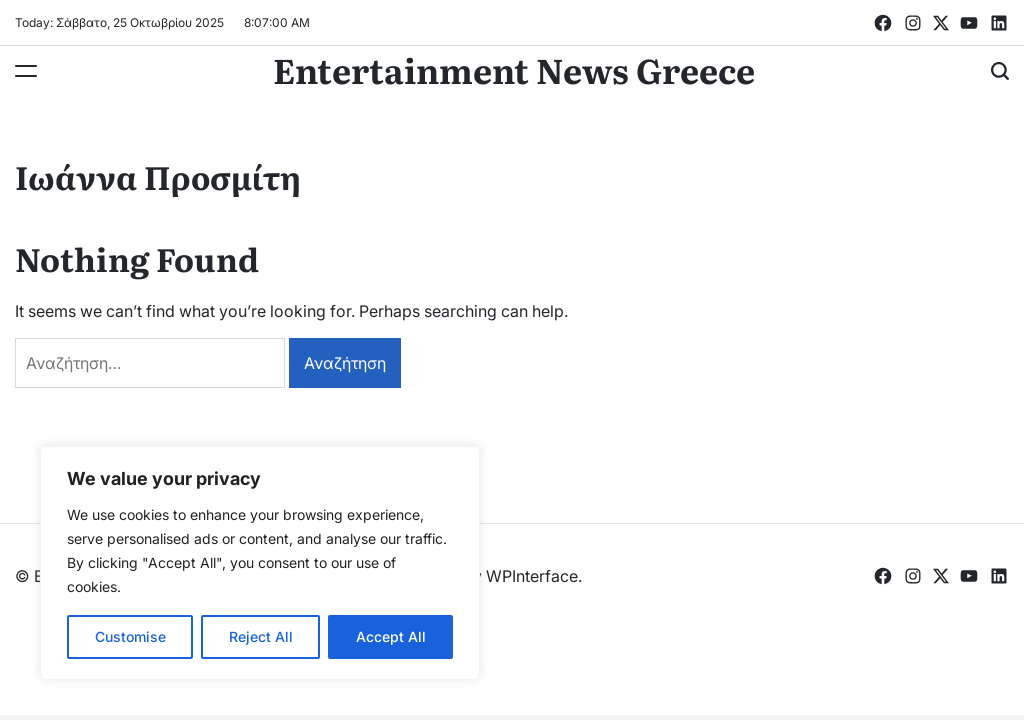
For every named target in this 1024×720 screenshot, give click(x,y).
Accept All (391, 636)
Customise (130, 636)
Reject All (261, 636)
